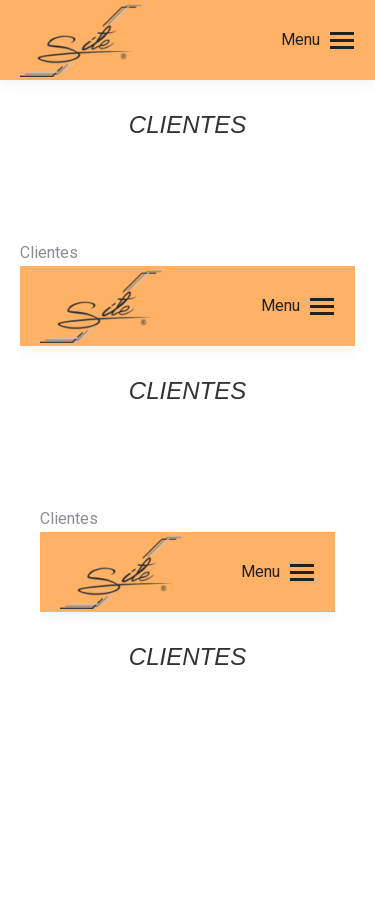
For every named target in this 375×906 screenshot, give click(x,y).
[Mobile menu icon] (317, 40)
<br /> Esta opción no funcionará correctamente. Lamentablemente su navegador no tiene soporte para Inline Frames (187, 516)
